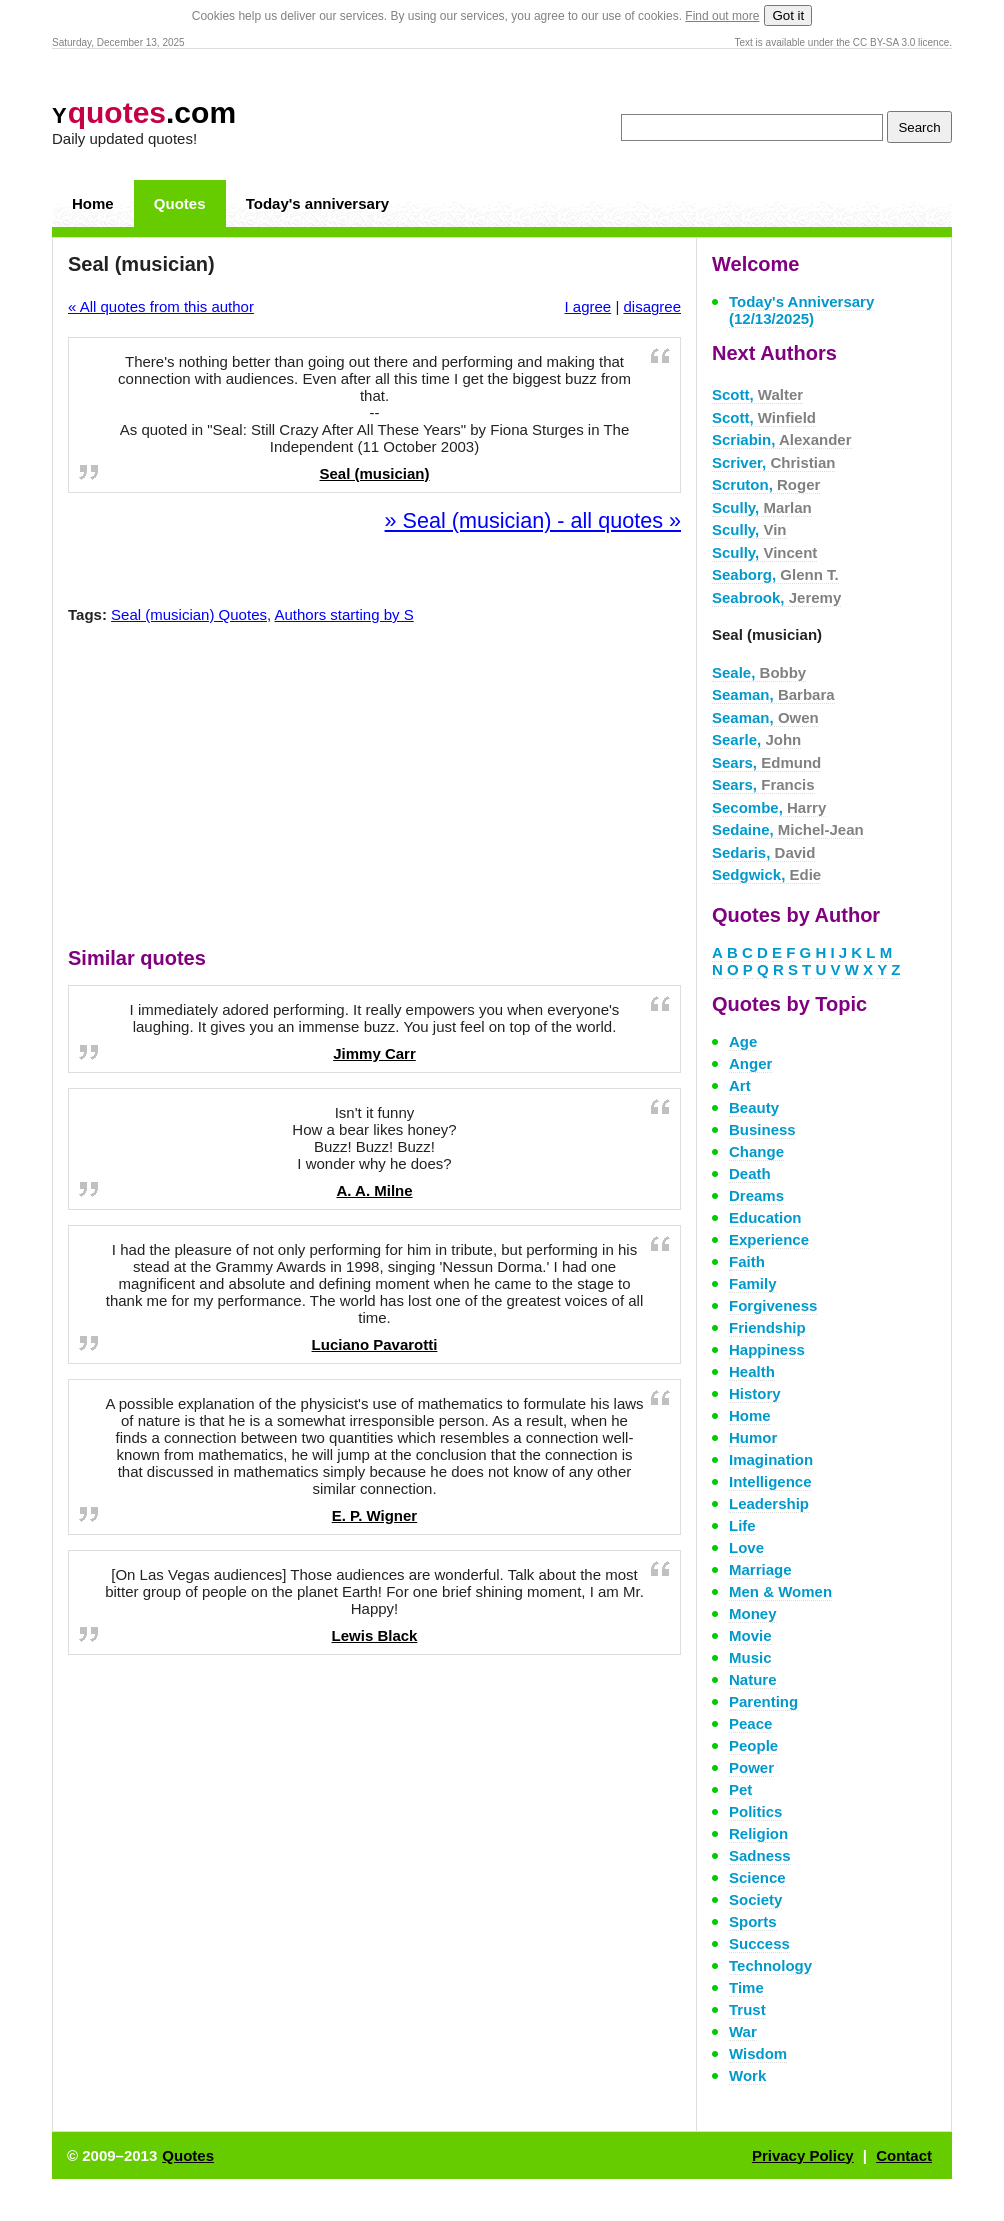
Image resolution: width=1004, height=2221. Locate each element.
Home (93, 203)
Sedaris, (763, 852)
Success (759, 1943)
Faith (747, 1261)
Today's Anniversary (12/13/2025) (801, 310)
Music (750, 1657)
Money (753, 1613)
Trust (747, 2009)
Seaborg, (775, 574)
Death (750, 1173)
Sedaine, (788, 829)
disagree (652, 306)
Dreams (756, 1195)
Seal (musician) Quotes (189, 614)
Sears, (766, 762)
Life (742, 1525)
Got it (788, 15)
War (743, 2031)
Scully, (762, 507)
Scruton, (766, 484)
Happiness (767, 1349)
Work (747, 2075)
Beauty (754, 1107)
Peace (750, 1723)
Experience (769, 1239)
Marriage (760, 1569)
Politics (755, 1811)
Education (765, 1217)
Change (756, 1151)
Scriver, (773, 462)
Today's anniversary (317, 203)
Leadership (769, 1503)
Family (753, 1283)
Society (755, 1899)
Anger (750, 1063)
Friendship (767, 1327)
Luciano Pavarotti (375, 1344)
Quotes (180, 203)
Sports (753, 1921)
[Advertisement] (375, 790)
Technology (770, 1965)
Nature (753, 1679)
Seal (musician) (374, 473)
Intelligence (770, 1481)
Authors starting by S (344, 614)
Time (746, 1987)
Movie (750, 1635)
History (755, 1393)
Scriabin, (782, 439)
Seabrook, (776, 597)
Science (757, 1877)
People (753, 1745)
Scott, (757, 394)
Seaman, (773, 694)
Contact (904, 2155)
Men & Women (780, 1591)
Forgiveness (773, 1305)
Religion (758, 1833)
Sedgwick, (766, 874)
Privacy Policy (803, 2155)
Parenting (763, 1701)
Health (752, 1371)
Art (740, 1085)
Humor (753, 1437)
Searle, (756, 739)
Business (762, 1129)
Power (751, 1767)
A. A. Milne (374, 1190)
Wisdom (758, 2053)
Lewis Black (375, 1635)
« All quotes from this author (161, 306)
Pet (740, 1789)
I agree (588, 306)
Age (743, 1041)
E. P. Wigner (374, 1515)
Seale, (759, 672)
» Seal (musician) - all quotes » (533, 520)
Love (746, 1547)
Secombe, (769, 807)
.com (144, 112)
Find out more (722, 16)
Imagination (771, 1459)
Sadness (760, 1855)
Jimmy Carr (374, 1053)
